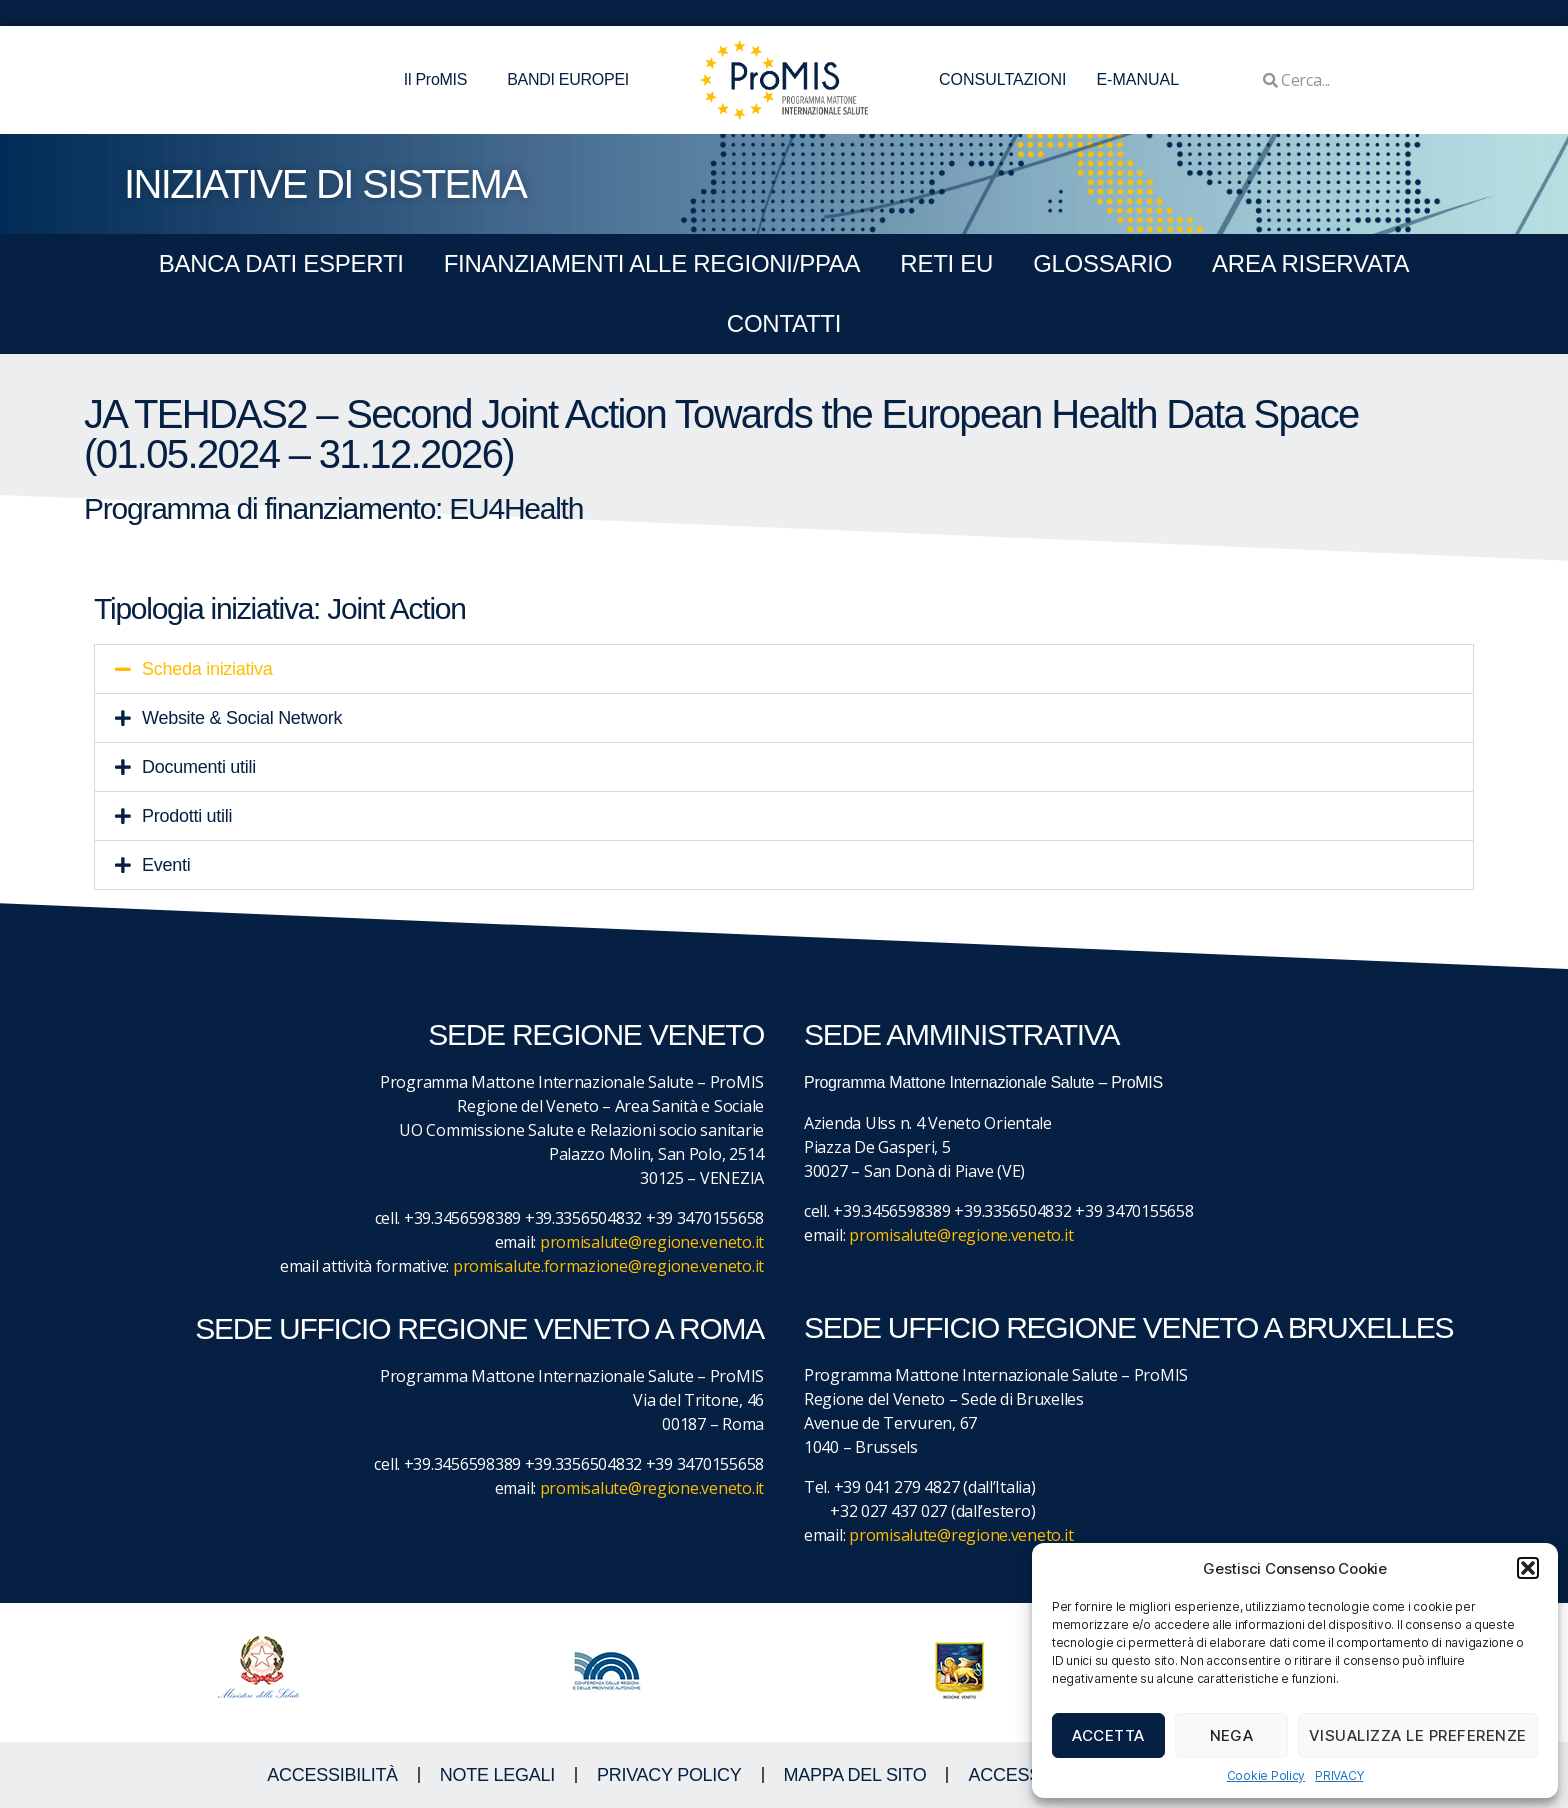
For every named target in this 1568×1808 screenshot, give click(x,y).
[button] (1528, 1568)
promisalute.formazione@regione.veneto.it (608, 1266)
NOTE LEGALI (497, 1775)
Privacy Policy (669, 1775)
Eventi (166, 865)
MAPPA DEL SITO (855, 1775)
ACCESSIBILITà (332, 1775)
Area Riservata (1310, 263)
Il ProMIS (440, 80)
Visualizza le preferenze (1418, 1735)
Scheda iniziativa (207, 669)
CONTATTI (784, 323)
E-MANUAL (1137, 79)
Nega (1232, 1735)
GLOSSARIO (1102, 263)
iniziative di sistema (325, 184)
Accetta (1108, 1735)
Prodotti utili (187, 816)
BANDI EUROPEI (568, 79)
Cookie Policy (1266, 1775)
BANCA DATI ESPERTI (281, 263)
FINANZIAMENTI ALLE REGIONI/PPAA (652, 263)
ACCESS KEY (1024, 1775)
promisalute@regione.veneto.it (652, 1242)
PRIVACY (1339, 1775)
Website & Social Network (242, 718)
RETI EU (946, 263)
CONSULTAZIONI (1002, 79)
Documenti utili (199, 767)
